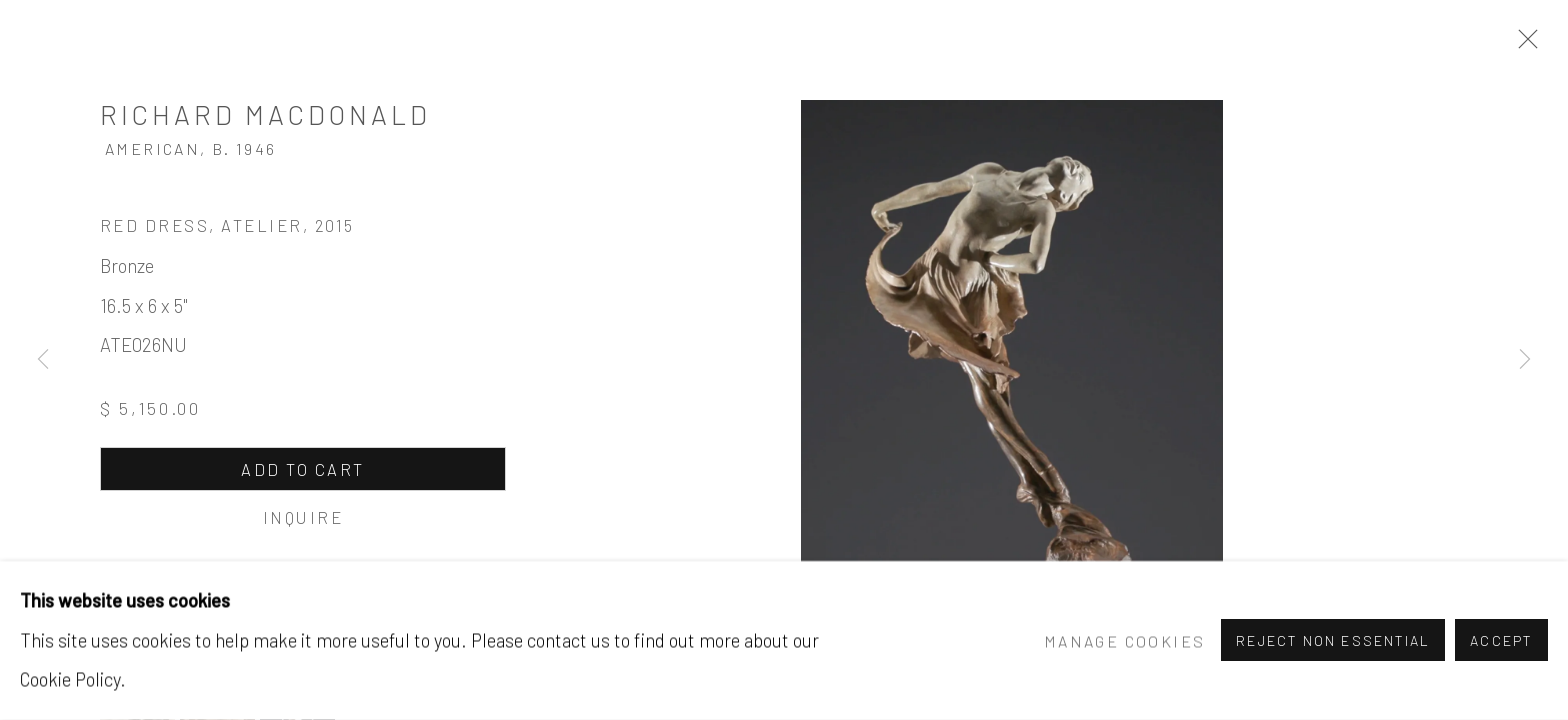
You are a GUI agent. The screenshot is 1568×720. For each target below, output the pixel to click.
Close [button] (1523, 45)
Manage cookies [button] (1124, 640)
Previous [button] (43, 360)
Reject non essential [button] (1333, 641)
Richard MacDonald (265, 114)
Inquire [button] (303, 517)
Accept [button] (1501, 641)
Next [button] (1525, 360)
